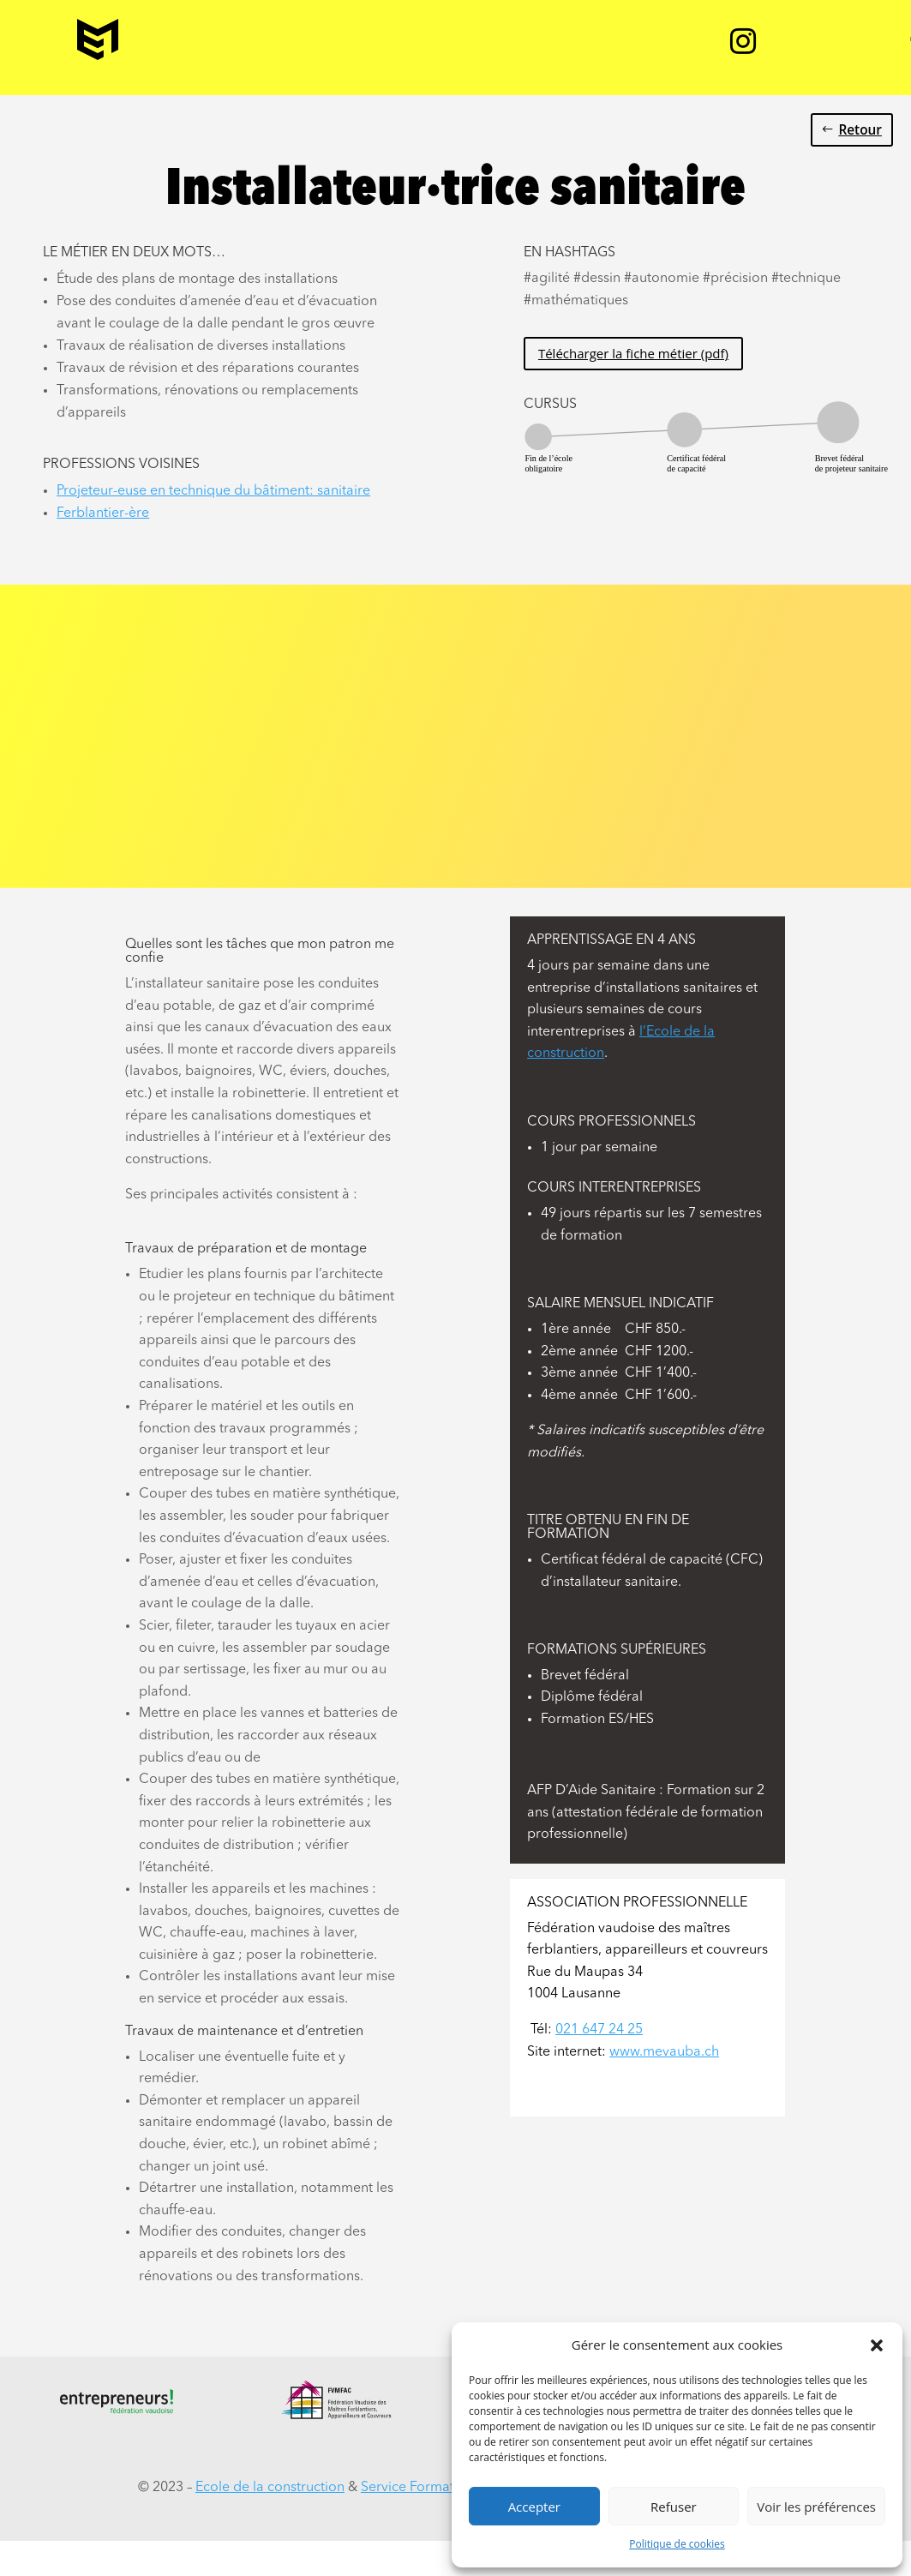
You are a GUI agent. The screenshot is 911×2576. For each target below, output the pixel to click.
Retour (860, 130)
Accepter (534, 2506)
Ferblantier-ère (103, 513)
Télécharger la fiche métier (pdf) (633, 353)
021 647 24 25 (599, 2030)
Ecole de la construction (270, 2488)
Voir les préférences (816, 2506)
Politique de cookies (677, 2544)
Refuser (673, 2506)
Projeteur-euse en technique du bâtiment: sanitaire (213, 491)
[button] (876, 2345)
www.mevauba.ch (664, 2052)
